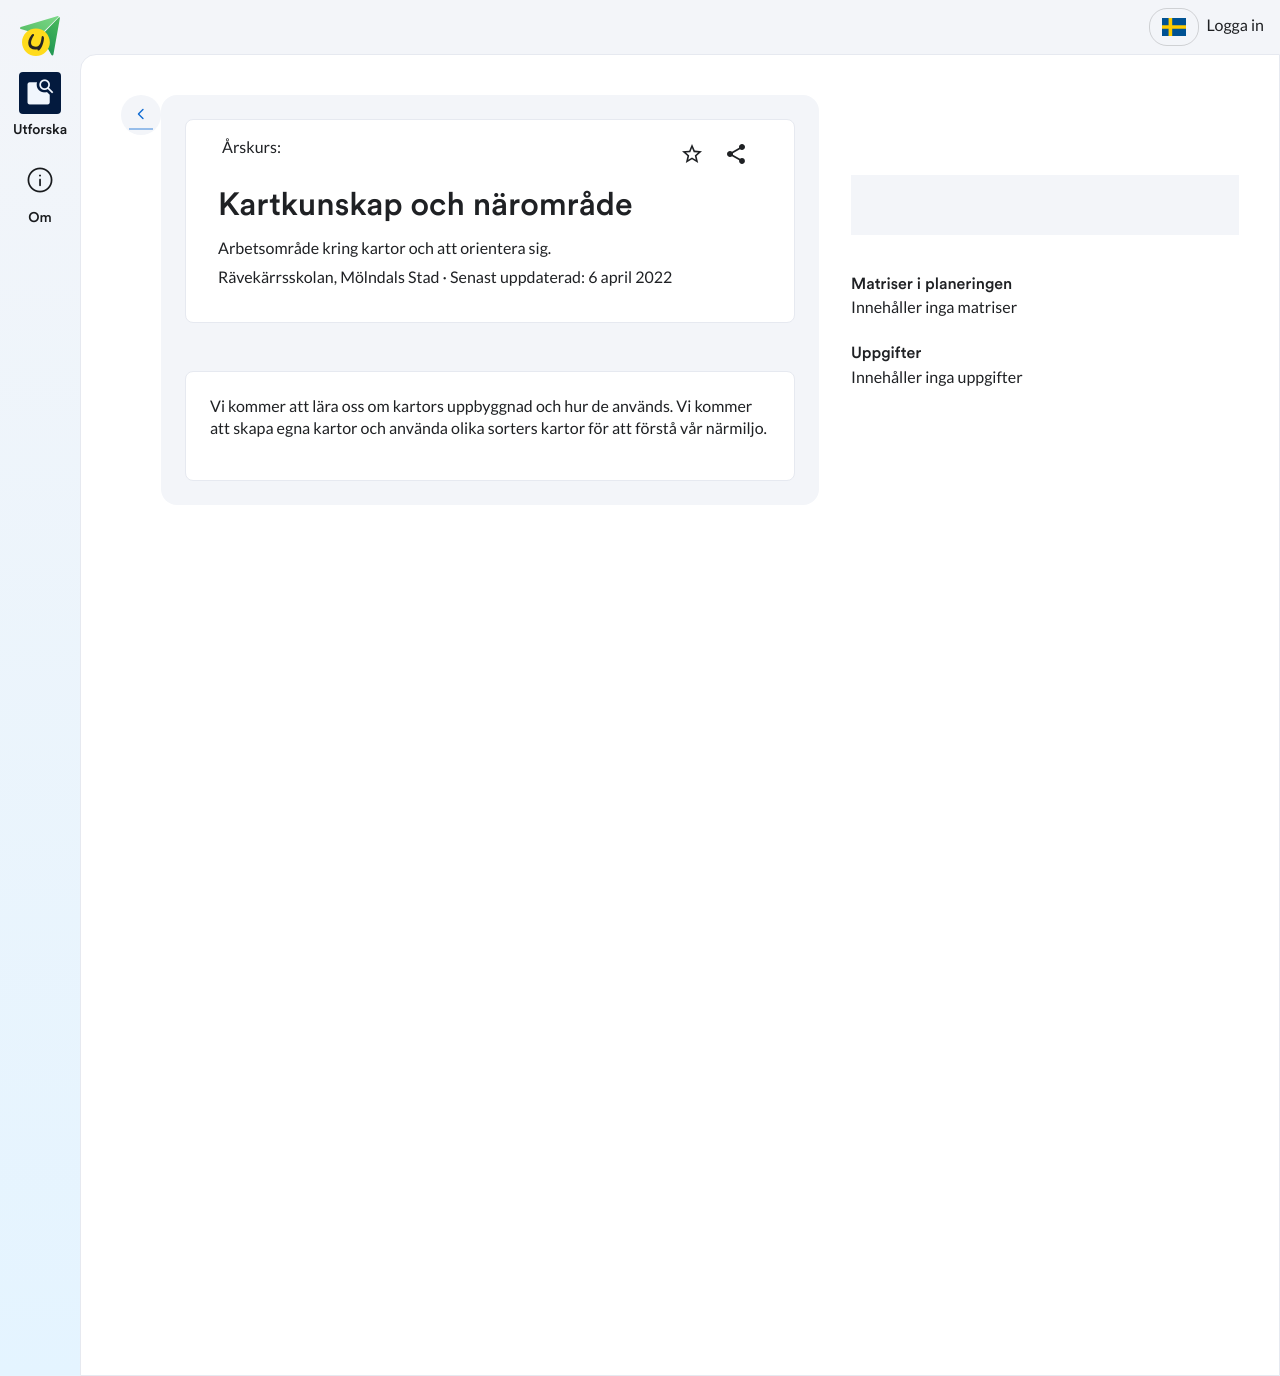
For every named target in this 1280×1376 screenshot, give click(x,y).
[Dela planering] (736, 154)
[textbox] (490, 426)
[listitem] (40, 106)
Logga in (1235, 25)
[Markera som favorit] (692, 154)
